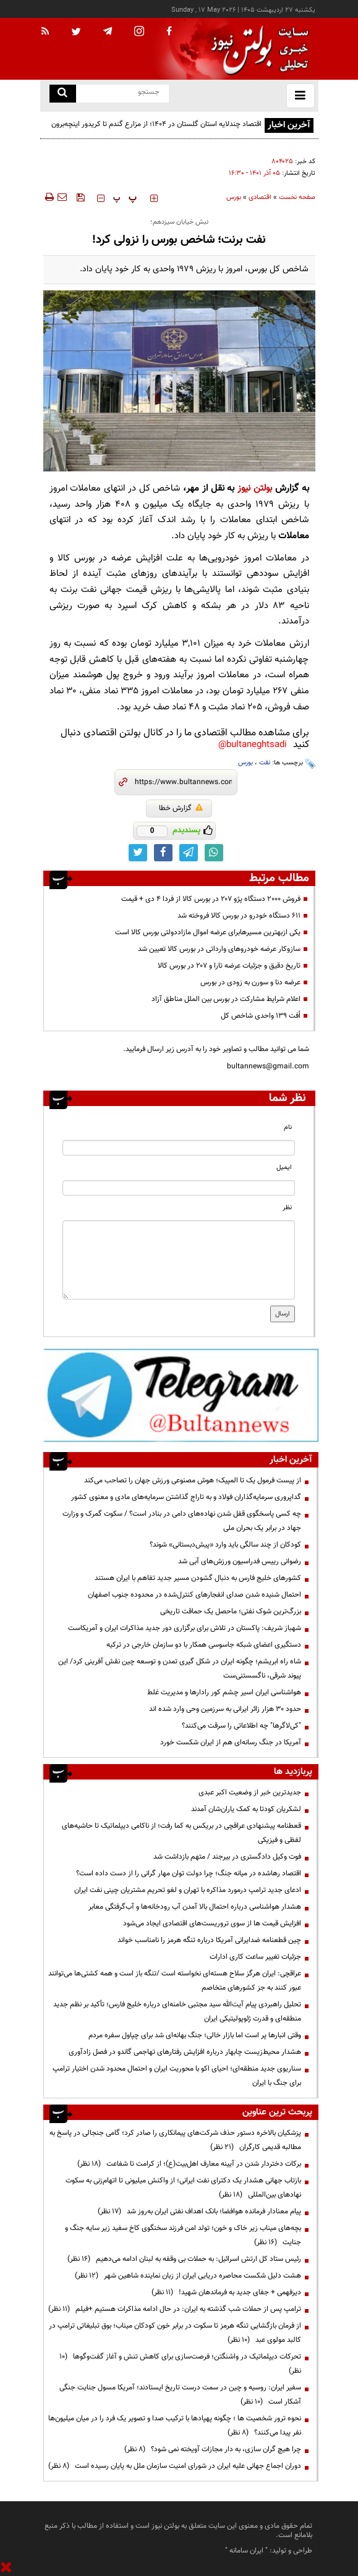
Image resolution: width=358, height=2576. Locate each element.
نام (288, 1127)
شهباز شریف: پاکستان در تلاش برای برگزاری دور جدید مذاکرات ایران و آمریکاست (184, 1628)
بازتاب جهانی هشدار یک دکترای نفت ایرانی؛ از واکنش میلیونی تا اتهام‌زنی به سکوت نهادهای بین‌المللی (183, 2187)
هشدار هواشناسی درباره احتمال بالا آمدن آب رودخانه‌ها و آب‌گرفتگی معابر (194, 1906)
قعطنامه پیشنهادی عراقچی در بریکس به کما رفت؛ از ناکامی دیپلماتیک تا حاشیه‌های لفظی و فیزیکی (181, 1833)
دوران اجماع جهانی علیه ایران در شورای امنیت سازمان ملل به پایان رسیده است (174, 2466)
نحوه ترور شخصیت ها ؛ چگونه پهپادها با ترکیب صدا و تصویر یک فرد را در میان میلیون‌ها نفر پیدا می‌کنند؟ (174, 2425)
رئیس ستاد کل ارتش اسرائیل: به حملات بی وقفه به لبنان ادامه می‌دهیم (184, 2259)
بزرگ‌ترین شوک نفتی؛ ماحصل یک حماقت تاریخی (230, 1611)
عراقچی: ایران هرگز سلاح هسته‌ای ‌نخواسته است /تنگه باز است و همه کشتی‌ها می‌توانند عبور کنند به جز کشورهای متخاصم (174, 1980)
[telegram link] (188, 852)
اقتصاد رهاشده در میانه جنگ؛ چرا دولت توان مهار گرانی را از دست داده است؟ (188, 1873)
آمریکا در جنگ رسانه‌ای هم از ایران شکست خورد (230, 1742)
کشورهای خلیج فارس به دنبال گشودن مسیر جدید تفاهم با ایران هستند (198, 1578)
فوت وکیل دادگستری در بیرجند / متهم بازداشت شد (227, 1856)
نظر (287, 1207)
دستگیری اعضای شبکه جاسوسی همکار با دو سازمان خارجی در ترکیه (203, 1644)
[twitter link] (138, 852)
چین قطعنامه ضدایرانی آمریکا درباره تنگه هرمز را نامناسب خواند (209, 1940)
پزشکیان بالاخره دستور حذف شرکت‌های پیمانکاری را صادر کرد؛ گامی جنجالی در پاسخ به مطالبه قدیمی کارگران (175, 2140)
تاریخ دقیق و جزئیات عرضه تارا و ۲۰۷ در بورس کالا (229, 965)
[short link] (183, 782)
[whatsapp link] (214, 852)
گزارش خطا (181, 808)
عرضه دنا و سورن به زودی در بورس (250, 982)
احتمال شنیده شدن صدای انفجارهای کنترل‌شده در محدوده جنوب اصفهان (194, 1594)
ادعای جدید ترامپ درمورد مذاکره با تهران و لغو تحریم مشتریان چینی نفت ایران (187, 1890)
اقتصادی (260, 197)
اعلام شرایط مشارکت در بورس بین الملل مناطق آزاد (225, 999)
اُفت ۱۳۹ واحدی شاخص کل (260, 1015)
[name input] (178, 1147)
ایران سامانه (246, 2550)
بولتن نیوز (254, 488)
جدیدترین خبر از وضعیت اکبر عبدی (249, 1792)
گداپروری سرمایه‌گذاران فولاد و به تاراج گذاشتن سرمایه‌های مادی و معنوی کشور (186, 1497)
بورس (233, 197)
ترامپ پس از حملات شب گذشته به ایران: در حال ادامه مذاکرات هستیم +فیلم (174, 2309)
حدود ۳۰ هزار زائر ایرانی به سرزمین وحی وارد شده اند (225, 1709)
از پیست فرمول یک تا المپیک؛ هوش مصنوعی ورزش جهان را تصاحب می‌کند (192, 1480)
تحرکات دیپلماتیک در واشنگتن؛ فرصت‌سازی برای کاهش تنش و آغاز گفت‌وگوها (180, 2363)
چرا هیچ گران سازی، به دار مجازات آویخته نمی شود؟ (212, 2449)
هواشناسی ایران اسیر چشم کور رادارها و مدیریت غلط (224, 1692)
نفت (264, 763)
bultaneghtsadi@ (252, 745)
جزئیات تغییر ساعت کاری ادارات (255, 1956)
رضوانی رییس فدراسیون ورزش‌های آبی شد (239, 1561)
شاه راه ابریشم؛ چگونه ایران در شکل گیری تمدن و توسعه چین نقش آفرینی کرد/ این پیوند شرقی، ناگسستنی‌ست (179, 1668)
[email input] (178, 1188)
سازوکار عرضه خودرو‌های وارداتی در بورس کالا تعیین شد (219, 949)
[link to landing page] (256, 49)
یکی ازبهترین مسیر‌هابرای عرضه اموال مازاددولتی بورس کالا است (207, 932)
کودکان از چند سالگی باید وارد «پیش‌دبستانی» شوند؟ (225, 1544)
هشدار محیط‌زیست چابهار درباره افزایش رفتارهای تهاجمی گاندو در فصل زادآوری (185, 2052)
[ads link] (180, 1394)
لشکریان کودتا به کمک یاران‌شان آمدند (246, 1809)
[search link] (62, 94)
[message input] (178, 1259)
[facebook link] (163, 852)
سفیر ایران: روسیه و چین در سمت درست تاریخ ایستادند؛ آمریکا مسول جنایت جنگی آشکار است (180, 2394)
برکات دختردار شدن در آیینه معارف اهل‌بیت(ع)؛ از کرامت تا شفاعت (189, 2163)
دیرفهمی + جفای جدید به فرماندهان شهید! (226, 2292)
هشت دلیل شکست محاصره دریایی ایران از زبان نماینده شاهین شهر (188, 2275)
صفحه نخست (297, 197)
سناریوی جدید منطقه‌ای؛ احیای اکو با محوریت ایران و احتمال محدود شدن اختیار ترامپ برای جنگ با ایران (177, 2075)
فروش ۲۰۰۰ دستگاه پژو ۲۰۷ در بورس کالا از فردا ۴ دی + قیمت (210, 899)
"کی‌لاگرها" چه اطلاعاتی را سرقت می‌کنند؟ (241, 1725)
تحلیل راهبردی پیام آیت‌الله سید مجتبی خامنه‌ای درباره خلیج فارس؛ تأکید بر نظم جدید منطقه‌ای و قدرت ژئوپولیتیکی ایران (177, 2011)
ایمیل (284, 1167)
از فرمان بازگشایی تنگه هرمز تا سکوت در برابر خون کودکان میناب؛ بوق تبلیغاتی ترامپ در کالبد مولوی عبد (175, 2333)
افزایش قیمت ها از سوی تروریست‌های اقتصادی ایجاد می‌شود (212, 1923)
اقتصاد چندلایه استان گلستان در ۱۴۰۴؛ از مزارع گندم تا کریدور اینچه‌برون (156, 124)
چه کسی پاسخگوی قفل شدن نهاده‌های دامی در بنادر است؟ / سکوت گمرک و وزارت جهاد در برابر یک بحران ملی (181, 1521)
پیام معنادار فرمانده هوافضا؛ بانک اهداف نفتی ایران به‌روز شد (199, 2211)
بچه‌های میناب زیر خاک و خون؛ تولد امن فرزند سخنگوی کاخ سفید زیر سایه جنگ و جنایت (183, 2235)
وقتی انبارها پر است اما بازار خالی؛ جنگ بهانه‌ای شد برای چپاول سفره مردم (194, 2035)
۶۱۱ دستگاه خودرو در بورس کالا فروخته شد (238, 915)
